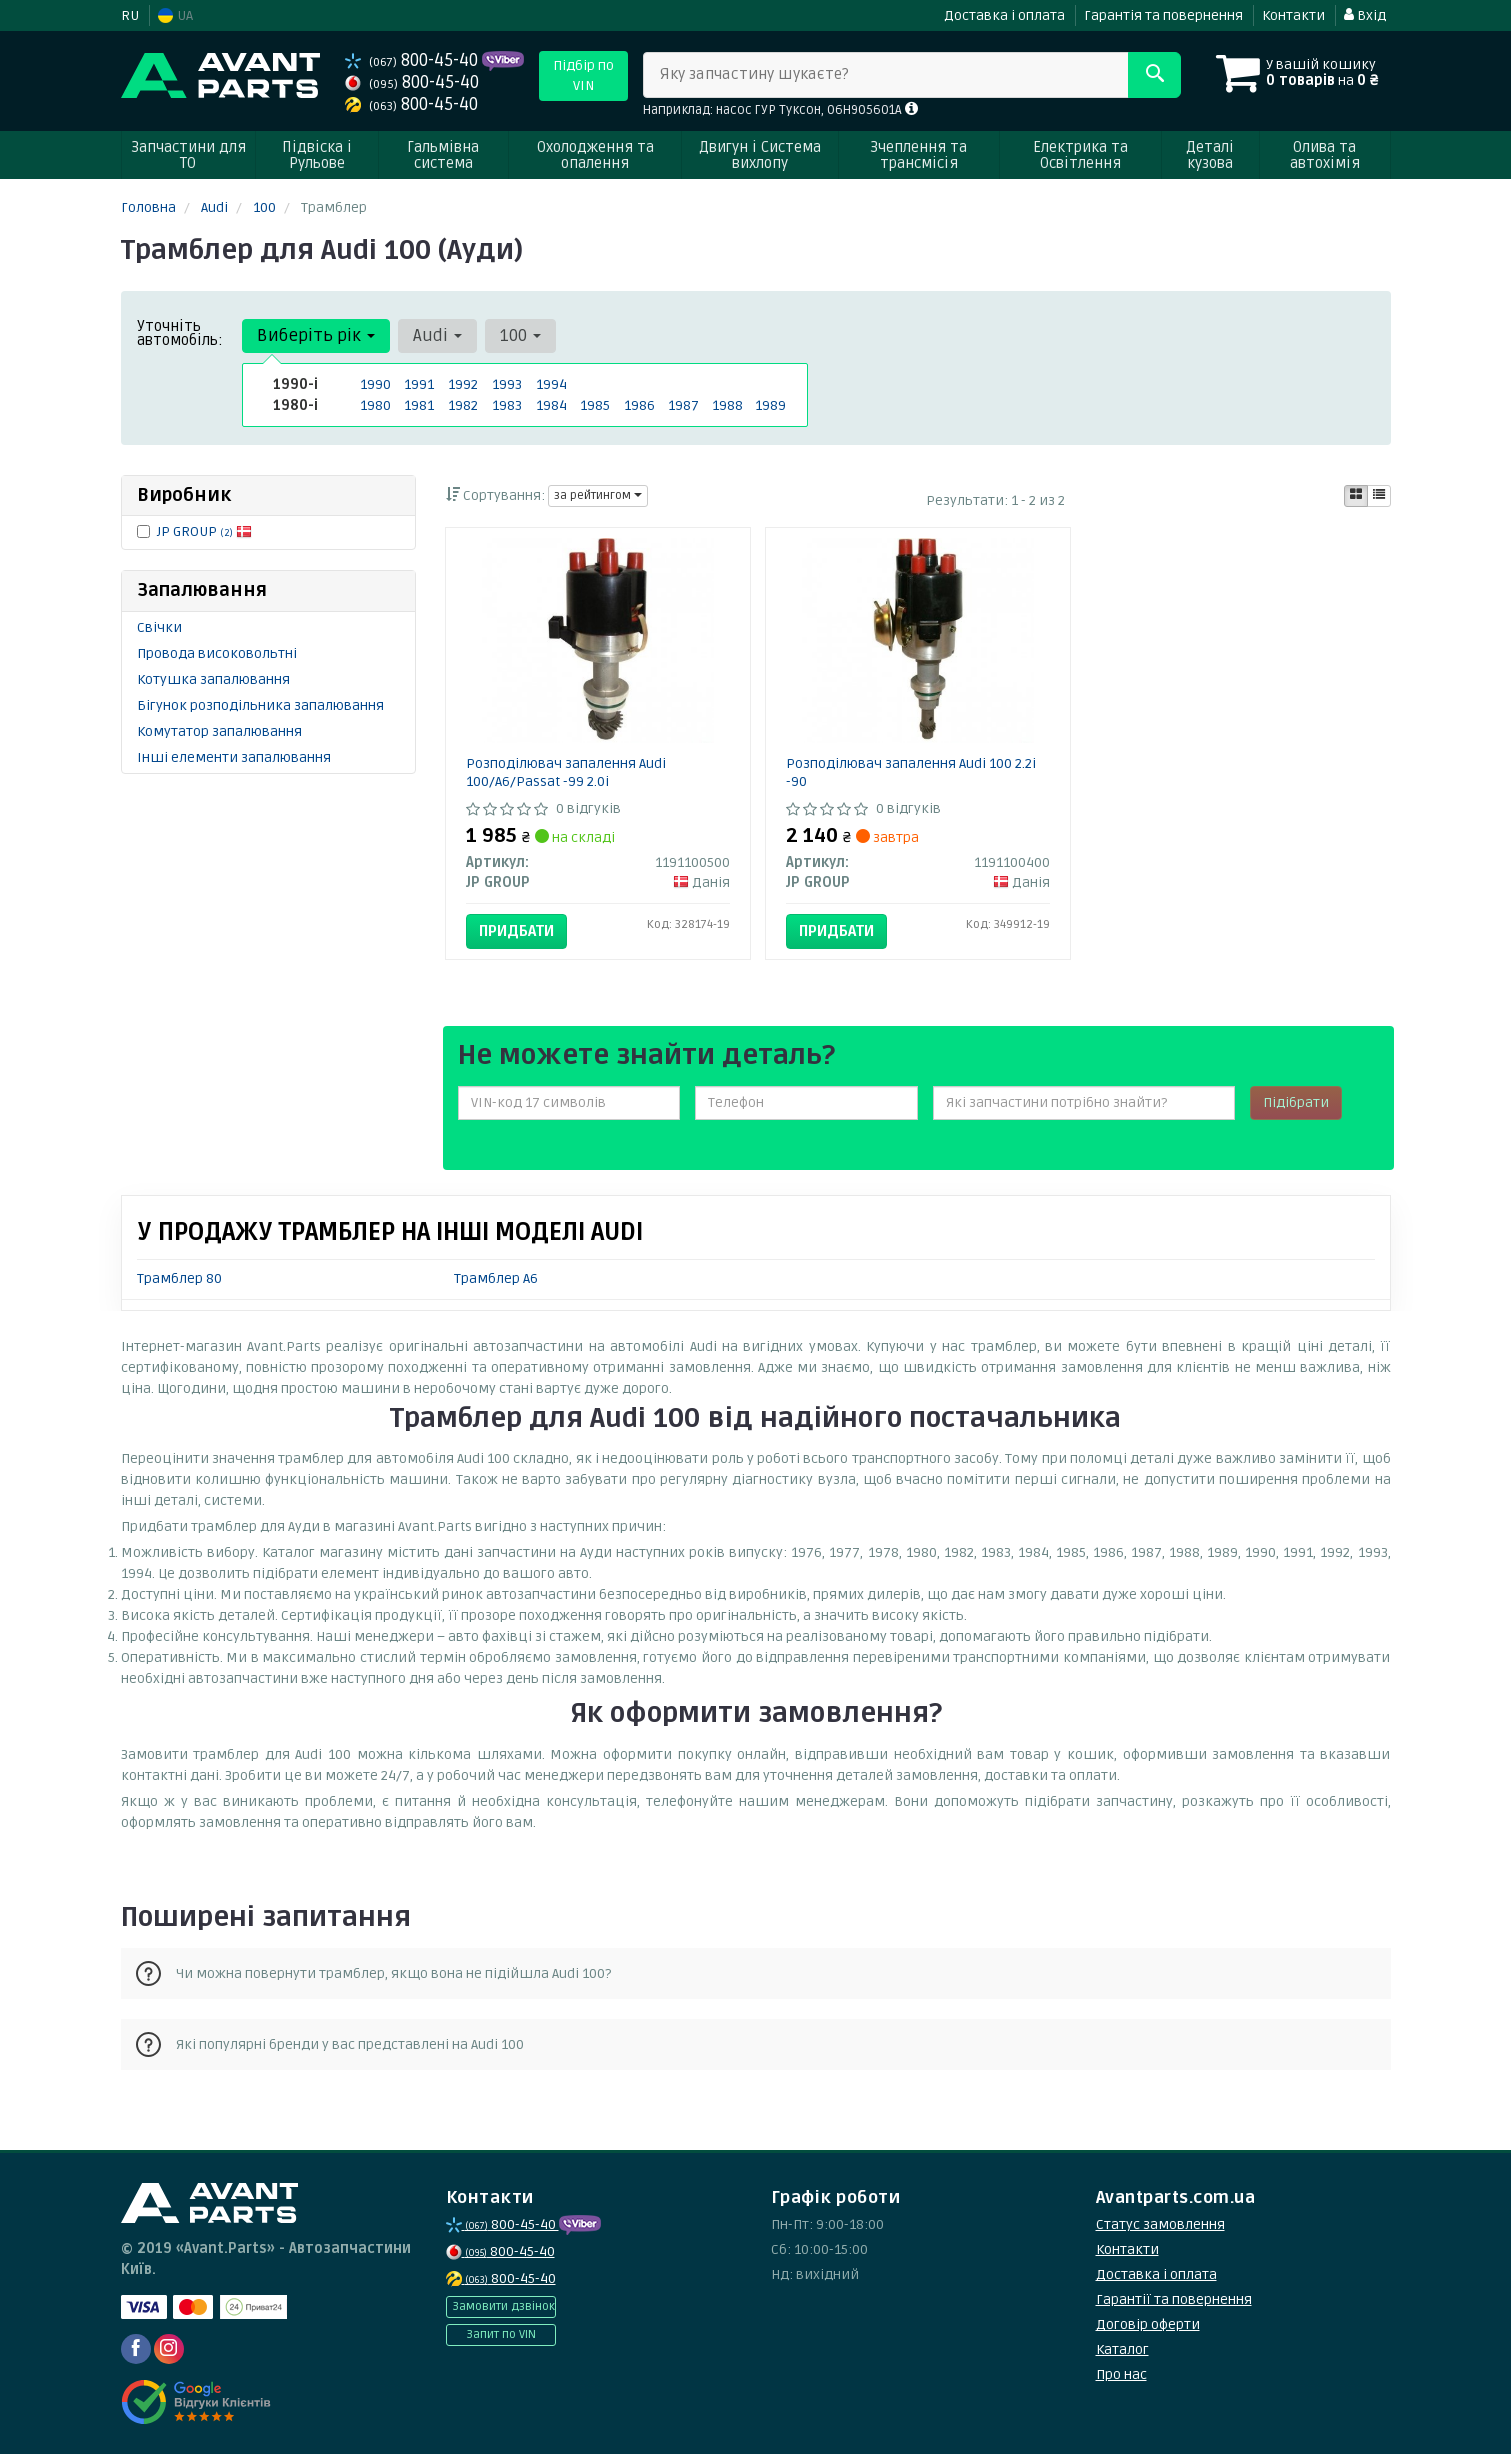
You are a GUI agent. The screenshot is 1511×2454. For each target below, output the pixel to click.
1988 (727, 405)
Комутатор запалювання (219, 731)
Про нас (1121, 2374)
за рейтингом (598, 495)
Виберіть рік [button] (316, 335)
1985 (595, 405)
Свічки (159, 627)
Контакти (1293, 15)
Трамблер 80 (179, 1278)
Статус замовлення (1160, 2224)
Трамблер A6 (496, 1278)
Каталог (1122, 2349)
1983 (507, 405)
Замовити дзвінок (503, 2306)
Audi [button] (437, 335)
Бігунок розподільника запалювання (260, 705)
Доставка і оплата (1004, 15)
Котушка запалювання (213, 679)
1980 (375, 405)
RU (130, 15)
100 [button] (520, 335)
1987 (683, 405)
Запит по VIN (501, 2334)
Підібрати (1296, 1102)
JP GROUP (204, 531)
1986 (639, 405)
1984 (551, 405)
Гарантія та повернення (1163, 15)
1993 (507, 384)
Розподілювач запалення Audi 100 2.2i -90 (911, 772)
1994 (551, 384)
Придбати (516, 931)
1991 (419, 384)
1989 (770, 405)
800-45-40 (413, 60)
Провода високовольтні (217, 653)
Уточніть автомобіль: (180, 333)
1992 (463, 384)
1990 (375, 384)
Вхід (1365, 15)
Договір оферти (1148, 2324)
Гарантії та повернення (1174, 2299)
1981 (419, 405)
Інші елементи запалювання (234, 757)
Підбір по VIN (583, 75)
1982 (463, 405)
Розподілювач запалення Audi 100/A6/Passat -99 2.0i (566, 772)
